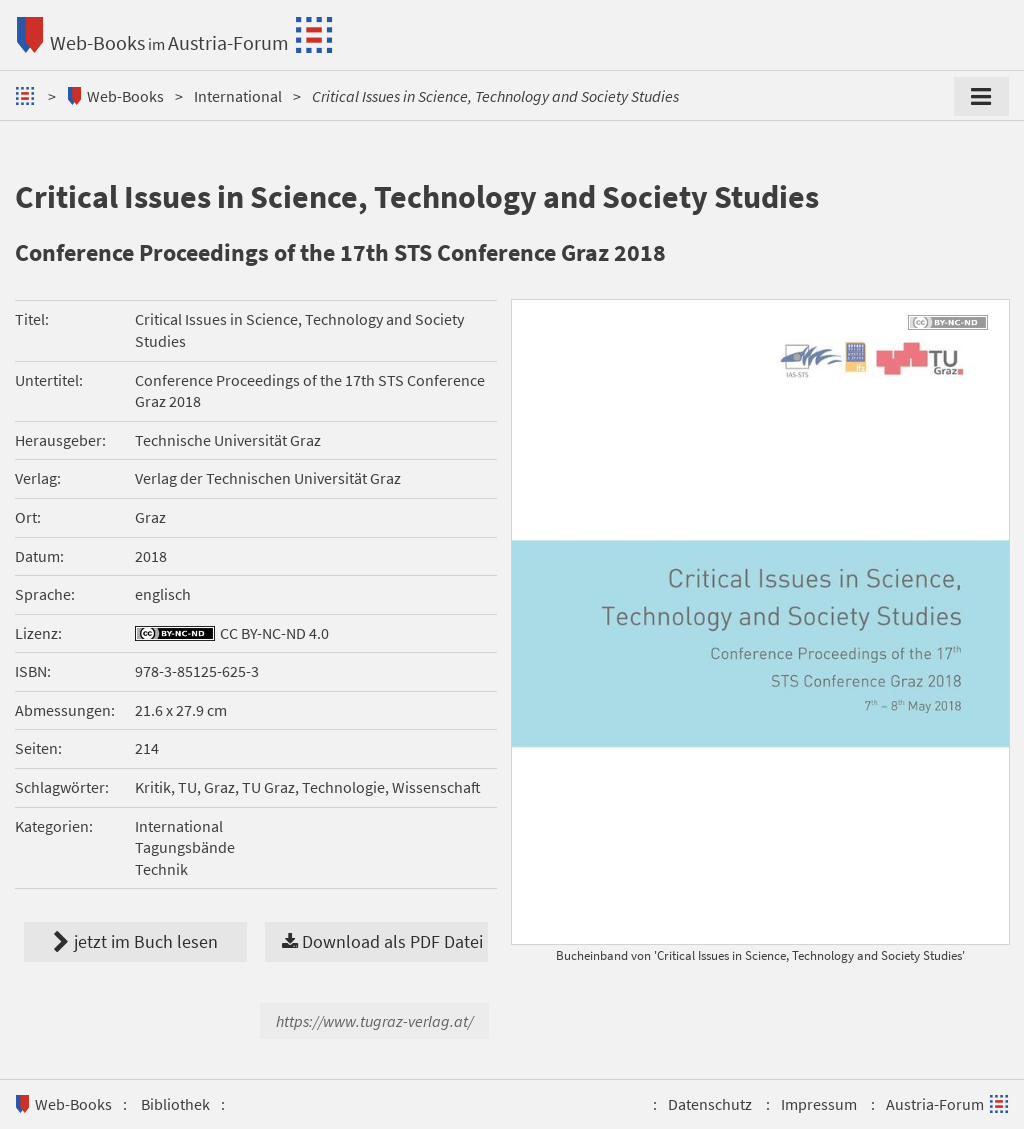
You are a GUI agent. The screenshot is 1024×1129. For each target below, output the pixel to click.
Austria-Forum (228, 42)
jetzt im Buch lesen (135, 942)
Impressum (819, 1104)
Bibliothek (175, 1104)
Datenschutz (710, 1104)
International (238, 96)
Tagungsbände (185, 847)
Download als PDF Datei (382, 942)
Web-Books (97, 42)
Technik (161, 869)
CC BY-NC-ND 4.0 (274, 633)
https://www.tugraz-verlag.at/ (374, 1021)
